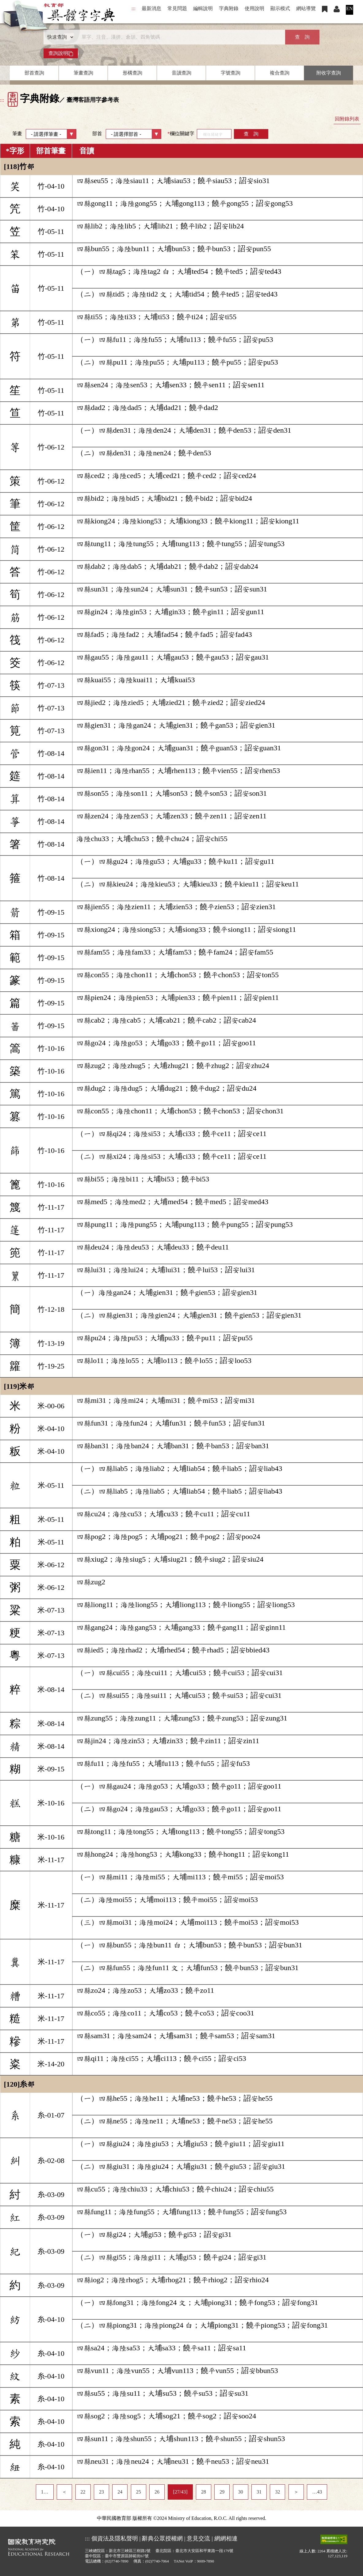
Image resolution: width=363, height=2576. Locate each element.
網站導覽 (306, 8)
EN (349, 8)
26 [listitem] (157, 2491)
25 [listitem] (138, 2491)
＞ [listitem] (296, 2491)
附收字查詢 (328, 72)
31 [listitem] (259, 2491)
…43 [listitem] (317, 2491)
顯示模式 (280, 8)
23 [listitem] (101, 2491)
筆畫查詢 (83, 72)
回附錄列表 (347, 118)
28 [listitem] (203, 2491)
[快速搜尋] (179, 37)
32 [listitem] (277, 2491)
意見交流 (198, 2538)
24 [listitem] (119, 2491)
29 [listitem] (222, 2491)
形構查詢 (132, 72)
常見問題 (177, 8)
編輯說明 (203, 8)
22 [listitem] (83, 2491)
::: (134, 8)
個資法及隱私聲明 (114, 2538)
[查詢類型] (59, 37)
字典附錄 (229, 8)
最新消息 (151, 8)
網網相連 (226, 2538)
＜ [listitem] (64, 2491)
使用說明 (254, 8)
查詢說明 (60, 53)
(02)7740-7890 (116, 2561)
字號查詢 (230, 72)
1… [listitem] (44, 2491)
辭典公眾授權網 (162, 2538)
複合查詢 (279, 72)
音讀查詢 (181, 72)
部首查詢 (34, 72)
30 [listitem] (240, 2491)
